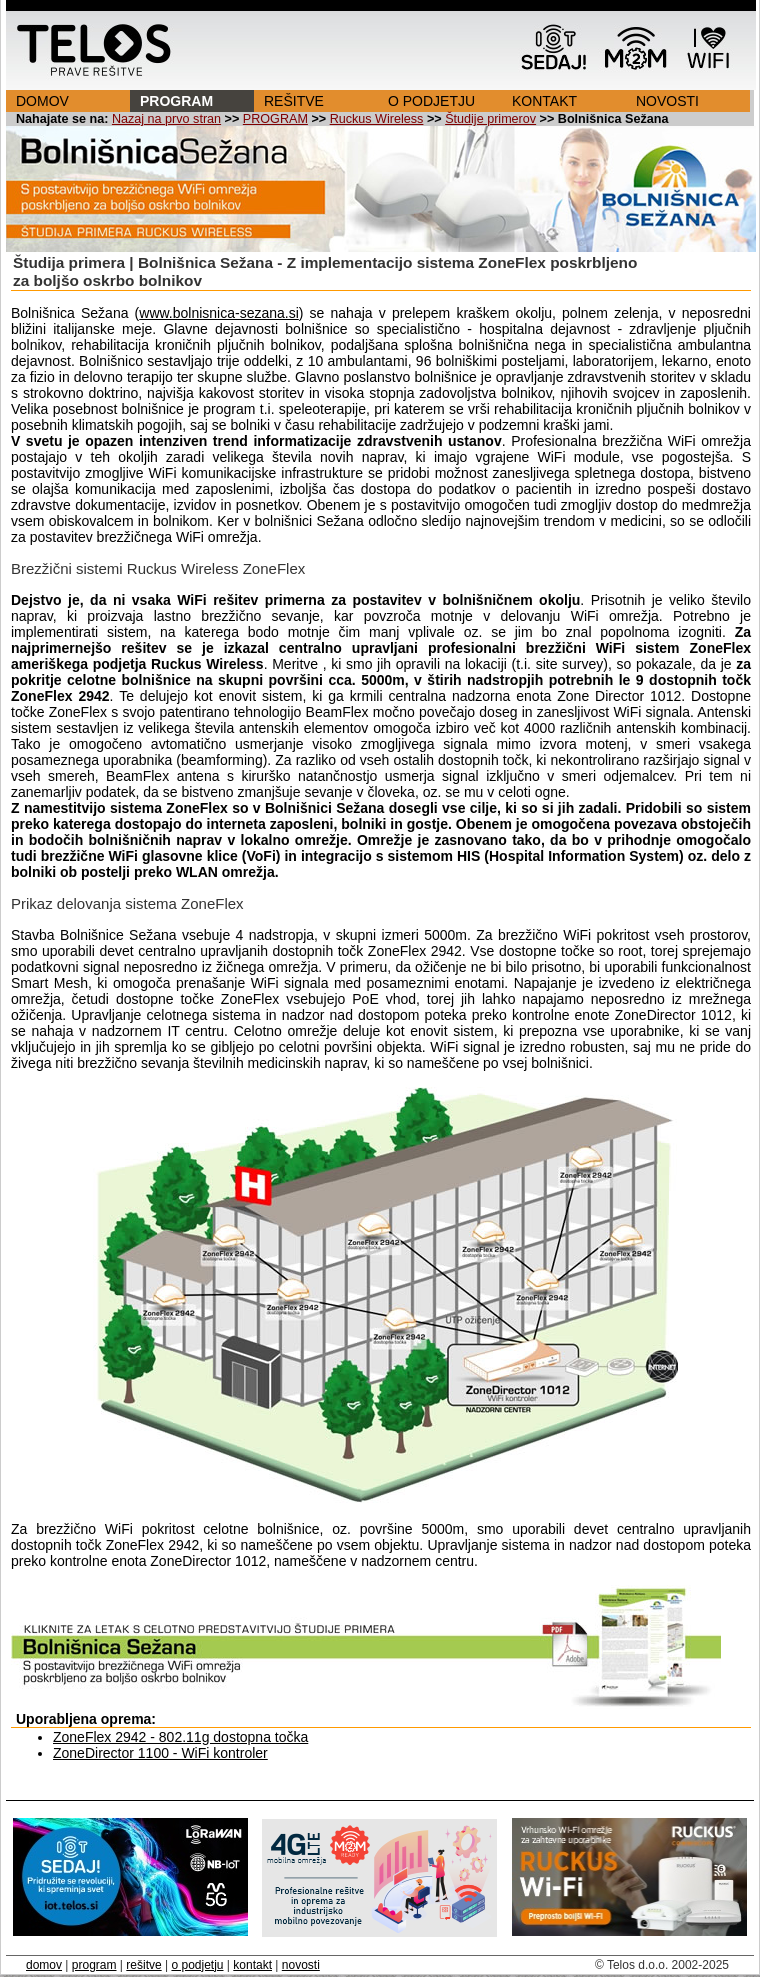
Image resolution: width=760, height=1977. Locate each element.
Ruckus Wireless (377, 119)
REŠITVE (294, 101)
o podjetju (197, 1965)
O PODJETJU (431, 101)
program (94, 1965)
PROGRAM (176, 101)
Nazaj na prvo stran (166, 119)
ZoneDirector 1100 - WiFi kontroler (160, 1753)
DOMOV (42, 101)
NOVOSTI (667, 101)
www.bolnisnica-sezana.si (219, 313)
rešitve (143, 1965)
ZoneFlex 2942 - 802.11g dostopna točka (180, 1737)
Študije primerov (490, 119)
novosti (301, 1965)
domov (44, 1965)
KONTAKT (544, 101)
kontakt (252, 1965)
